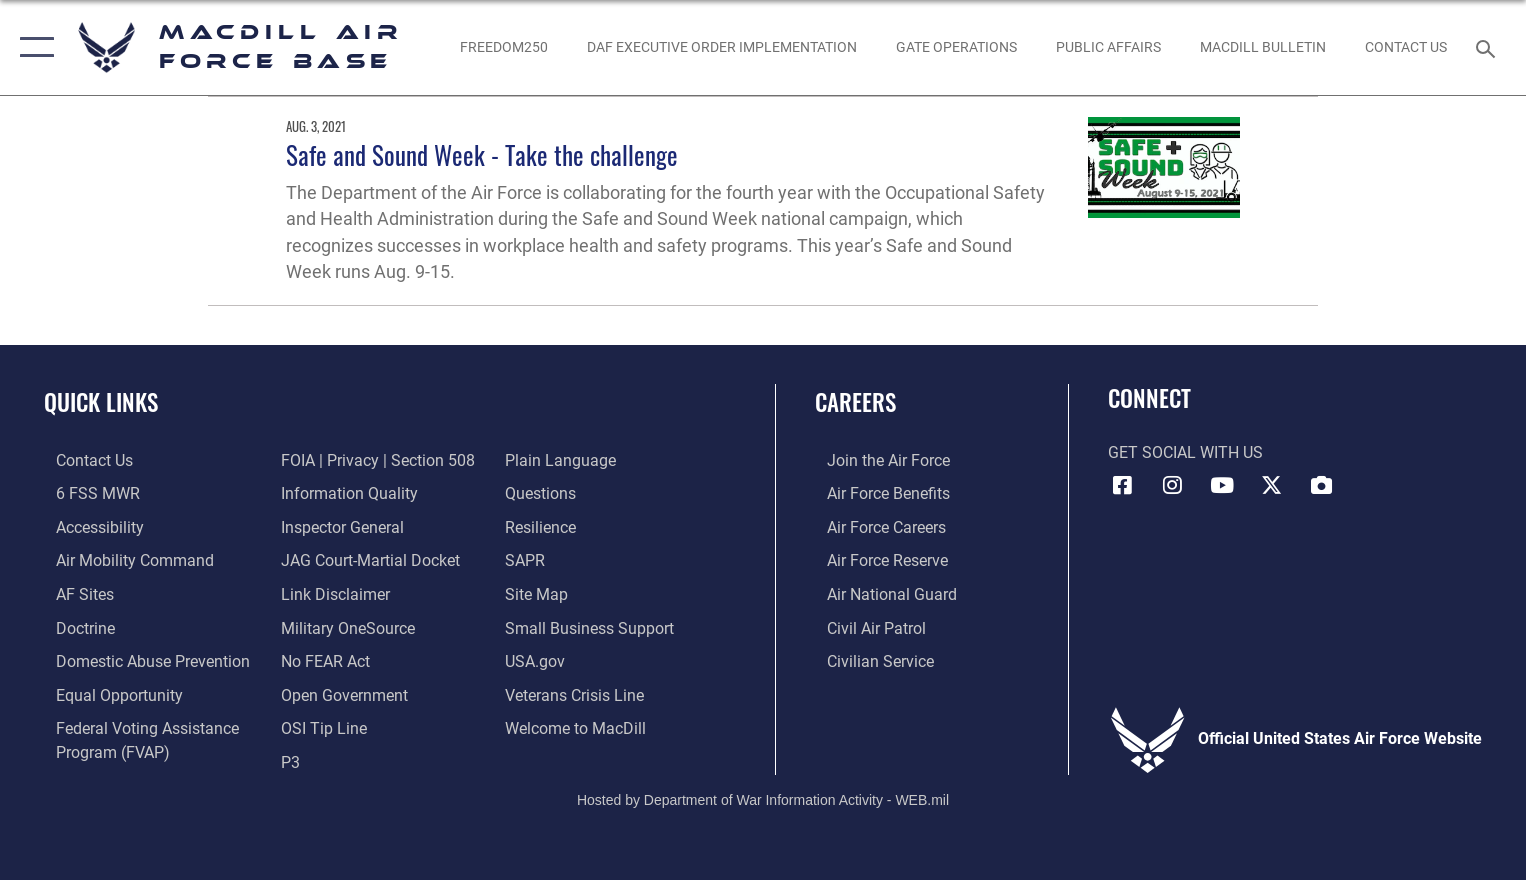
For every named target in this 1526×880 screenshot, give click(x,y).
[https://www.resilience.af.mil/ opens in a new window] (544, 526)
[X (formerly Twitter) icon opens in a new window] (1272, 485)
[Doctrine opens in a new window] (73, 625)
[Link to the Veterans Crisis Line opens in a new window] (578, 692)
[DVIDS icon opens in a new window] (1321, 485)
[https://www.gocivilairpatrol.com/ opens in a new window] (864, 625)
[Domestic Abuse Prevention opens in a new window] (141, 659)
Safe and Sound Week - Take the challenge (482, 154)
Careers (855, 401)
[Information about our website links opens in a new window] (331, 592)
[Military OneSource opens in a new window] (344, 625)
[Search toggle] (1488, 47)
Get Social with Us (1185, 453)
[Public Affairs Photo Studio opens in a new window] (1108, 48)
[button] (32, 47)
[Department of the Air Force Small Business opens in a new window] (593, 625)
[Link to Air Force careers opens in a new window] (874, 526)
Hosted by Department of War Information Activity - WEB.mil (763, 796)
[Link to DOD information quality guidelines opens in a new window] (345, 493)
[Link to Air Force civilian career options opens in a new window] (868, 659)
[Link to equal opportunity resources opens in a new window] (107, 692)
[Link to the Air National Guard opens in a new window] (880, 592)
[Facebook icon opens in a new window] (1123, 485)
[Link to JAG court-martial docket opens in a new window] (366, 559)
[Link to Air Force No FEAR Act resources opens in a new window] (321, 659)
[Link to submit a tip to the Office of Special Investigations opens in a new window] (320, 725)
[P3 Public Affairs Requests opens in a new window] (286, 758)
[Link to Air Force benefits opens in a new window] (876, 493)
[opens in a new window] (73, 592)
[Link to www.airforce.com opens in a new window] (876, 460)
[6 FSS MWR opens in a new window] (86, 493)
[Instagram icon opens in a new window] (1172, 485)
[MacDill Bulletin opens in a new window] (1262, 48)
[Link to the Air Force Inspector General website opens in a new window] (338, 526)
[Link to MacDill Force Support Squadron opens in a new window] (579, 725)
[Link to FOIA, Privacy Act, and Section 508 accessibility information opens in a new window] (374, 460)
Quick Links (101, 401)
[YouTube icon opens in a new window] (1222, 485)
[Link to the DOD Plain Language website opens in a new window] (564, 460)
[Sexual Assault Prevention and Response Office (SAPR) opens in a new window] (529, 559)
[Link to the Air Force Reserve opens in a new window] (875, 559)
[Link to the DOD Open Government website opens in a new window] (340, 692)
